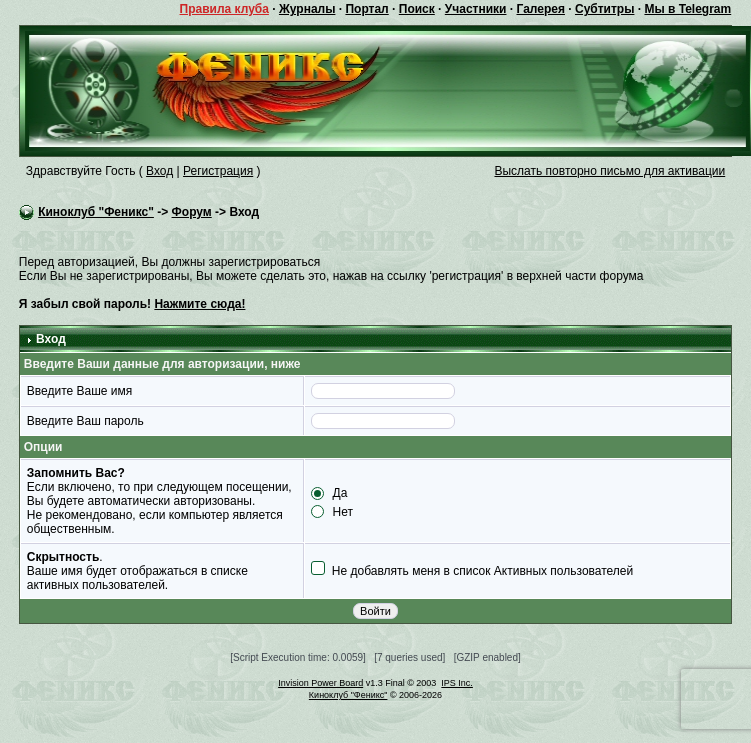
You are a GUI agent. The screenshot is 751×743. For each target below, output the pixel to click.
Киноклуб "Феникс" (96, 212)
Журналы (307, 9)
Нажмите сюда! (199, 304)
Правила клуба (224, 9)
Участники (476, 9)
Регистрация (218, 171)
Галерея (540, 9)
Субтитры (604, 9)
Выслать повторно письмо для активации (609, 171)
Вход (159, 171)
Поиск (417, 9)
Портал (366, 9)
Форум (192, 212)
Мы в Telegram (687, 9)
